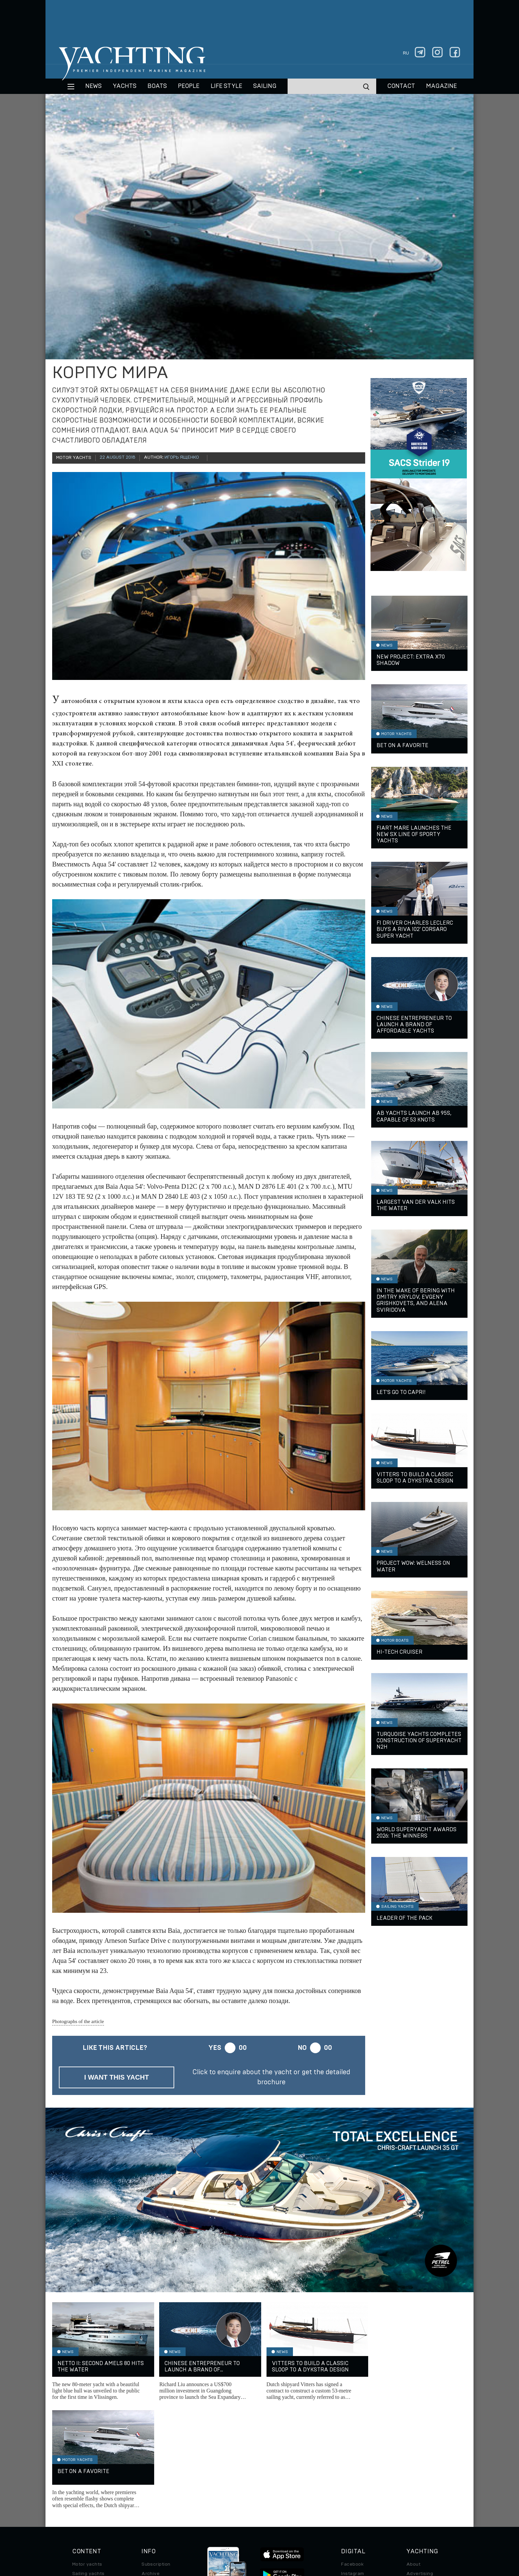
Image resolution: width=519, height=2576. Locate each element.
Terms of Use (290, 2530)
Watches (82, 2512)
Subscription (156, 2456)
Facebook (352, 2456)
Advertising (419, 2465)
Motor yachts (87, 2456)
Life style (226, 86)
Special (80, 2493)
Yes (214, 2047)
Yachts (124, 86)
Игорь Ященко (182, 457)
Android (350, 2493)
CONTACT (401, 86)
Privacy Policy (254, 2530)
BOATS (157, 86)
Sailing (265, 86)
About (413, 2456)
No (302, 2047)
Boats (79, 2474)
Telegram (351, 2474)
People (188, 86)
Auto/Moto (84, 2502)
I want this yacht (116, 2077)
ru (406, 53)
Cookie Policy (326, 2530)
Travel (79, 2484)
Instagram (352, 2465)
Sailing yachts (88, 2465)
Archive (150, 2465)
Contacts (416, 2474)
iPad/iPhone (355, 2484)
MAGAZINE (441, 86)
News (93, 86)
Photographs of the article (78, 2021)
